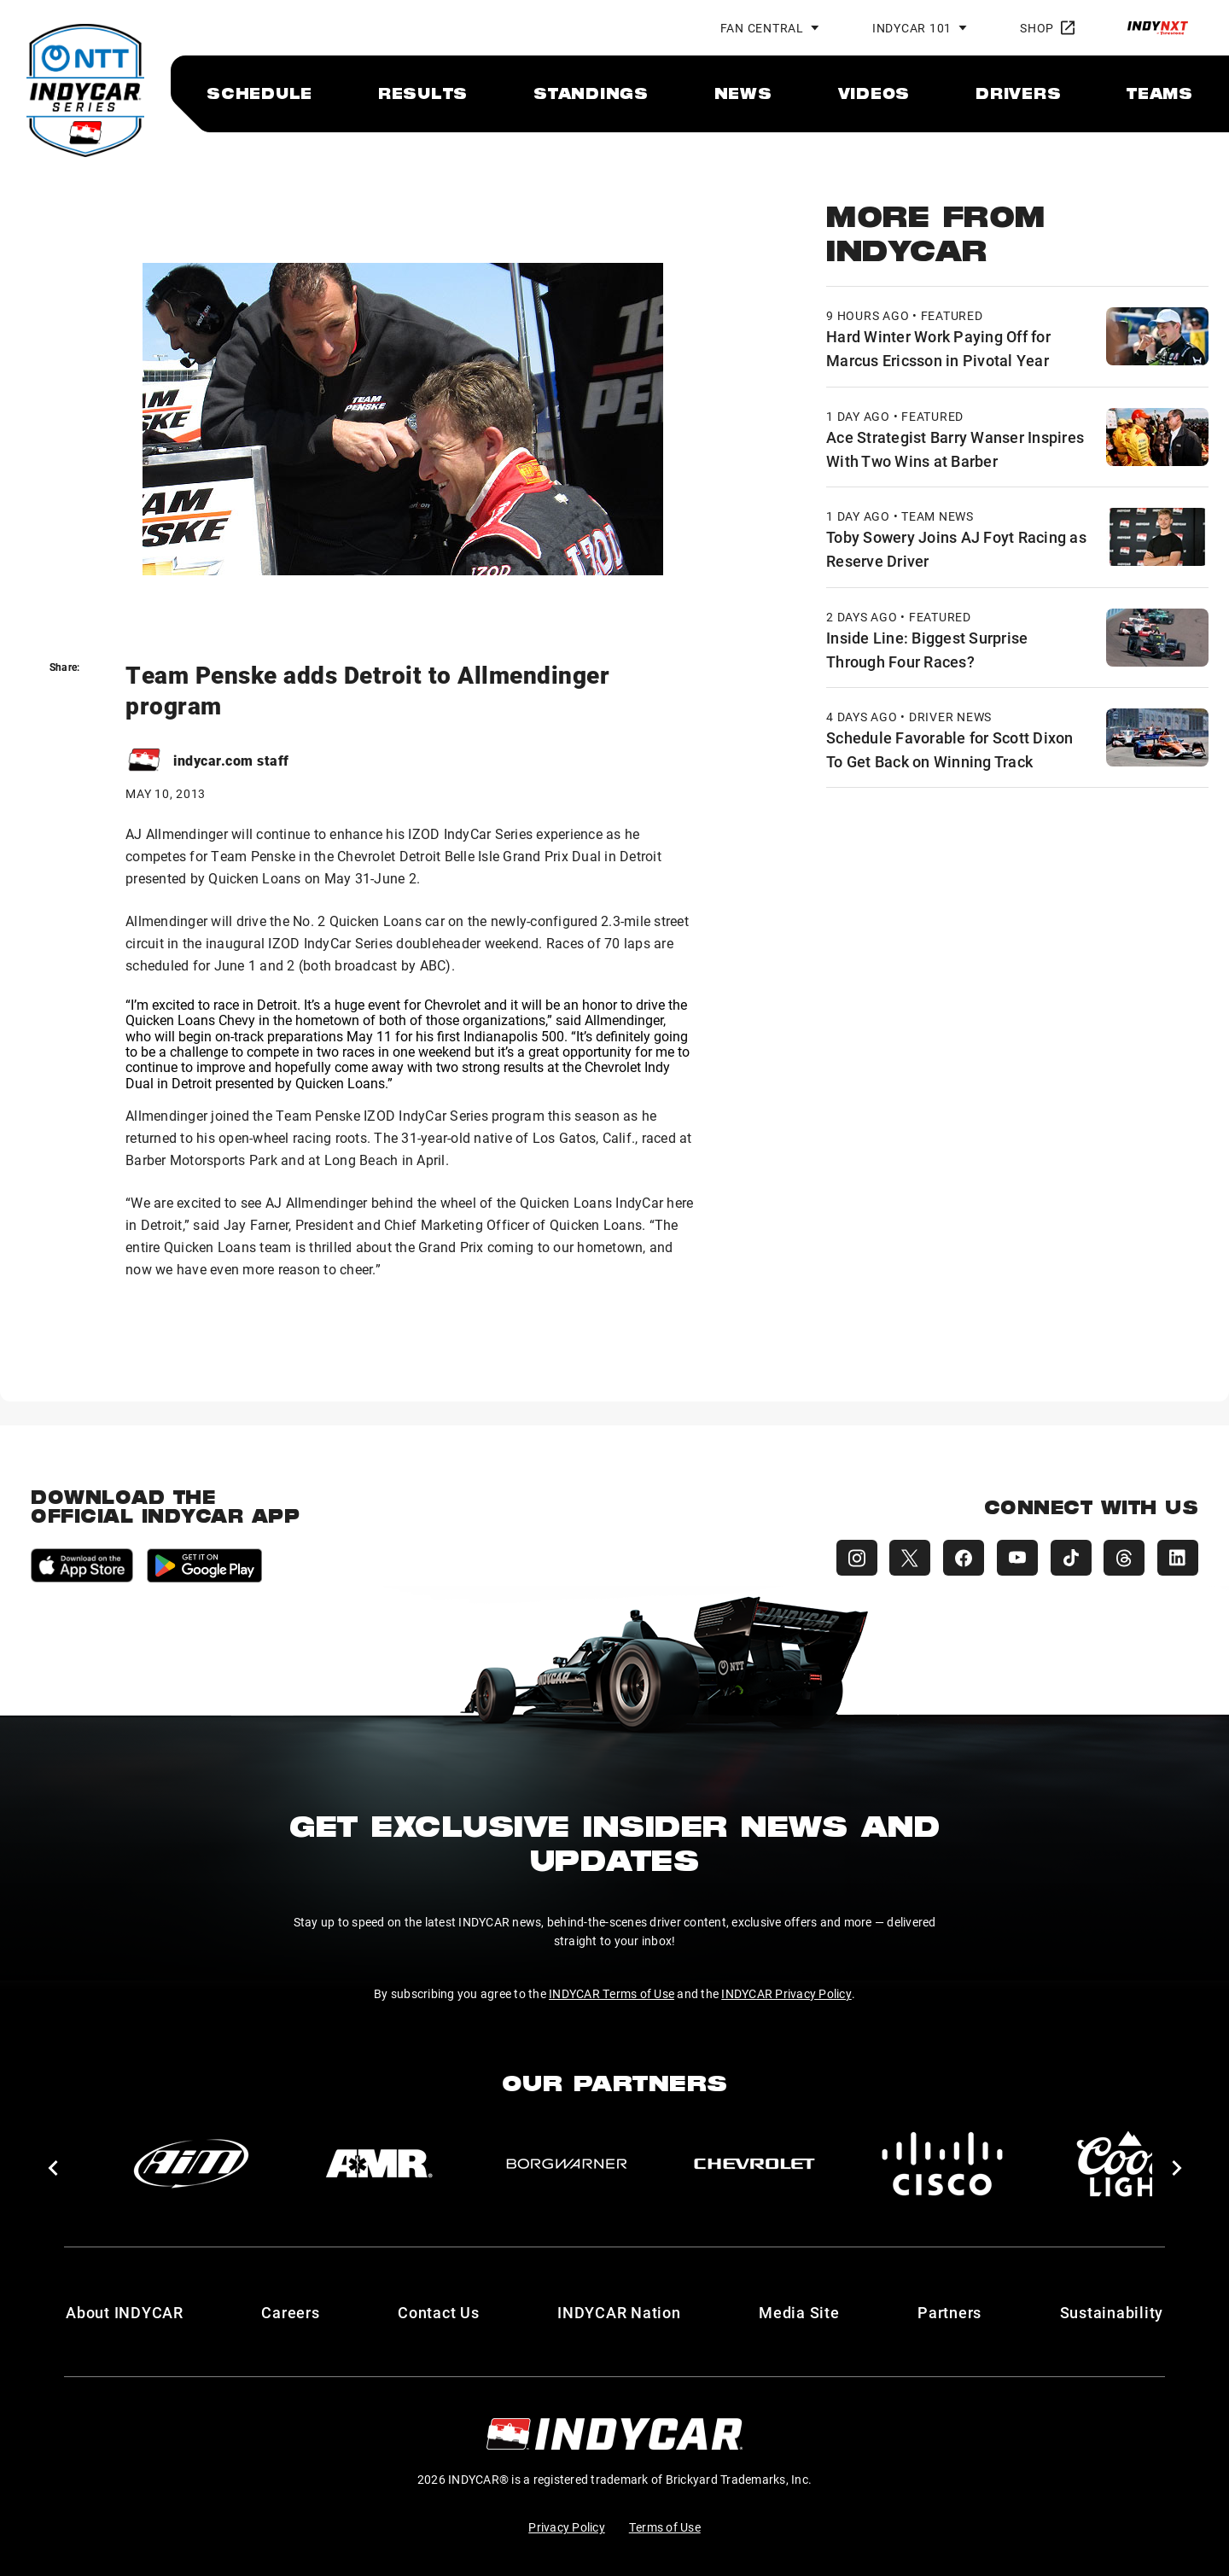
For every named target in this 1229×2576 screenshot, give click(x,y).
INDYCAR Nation (619, 2312)
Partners (949, 2312)
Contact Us (439, 2312)
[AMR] (379, 2163)
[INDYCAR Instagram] (850, 1558)
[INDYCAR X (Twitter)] (904, 1558)
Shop (1047, 28)
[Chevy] (754, 2163)
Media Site (799, 2312)
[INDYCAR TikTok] (1068, 1558)
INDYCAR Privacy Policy (786, 1993)
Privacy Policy (566, 2527)
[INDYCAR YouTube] (1013, 1558)
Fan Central (762, 28)
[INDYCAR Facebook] (959, 1558)
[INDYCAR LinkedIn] (1177, 1558)
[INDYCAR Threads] (1123, 1558)
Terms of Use (665, 2527)
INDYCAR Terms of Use (611, 1993)
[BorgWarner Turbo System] (566, 2163)
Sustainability (1112, 2312)
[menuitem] (259, 93)
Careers (290, 2312)
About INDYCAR (124, 2312)
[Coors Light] (1130, 2163)
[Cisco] (942, 2163)
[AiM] (191, 2163)
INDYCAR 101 (912, 28)
